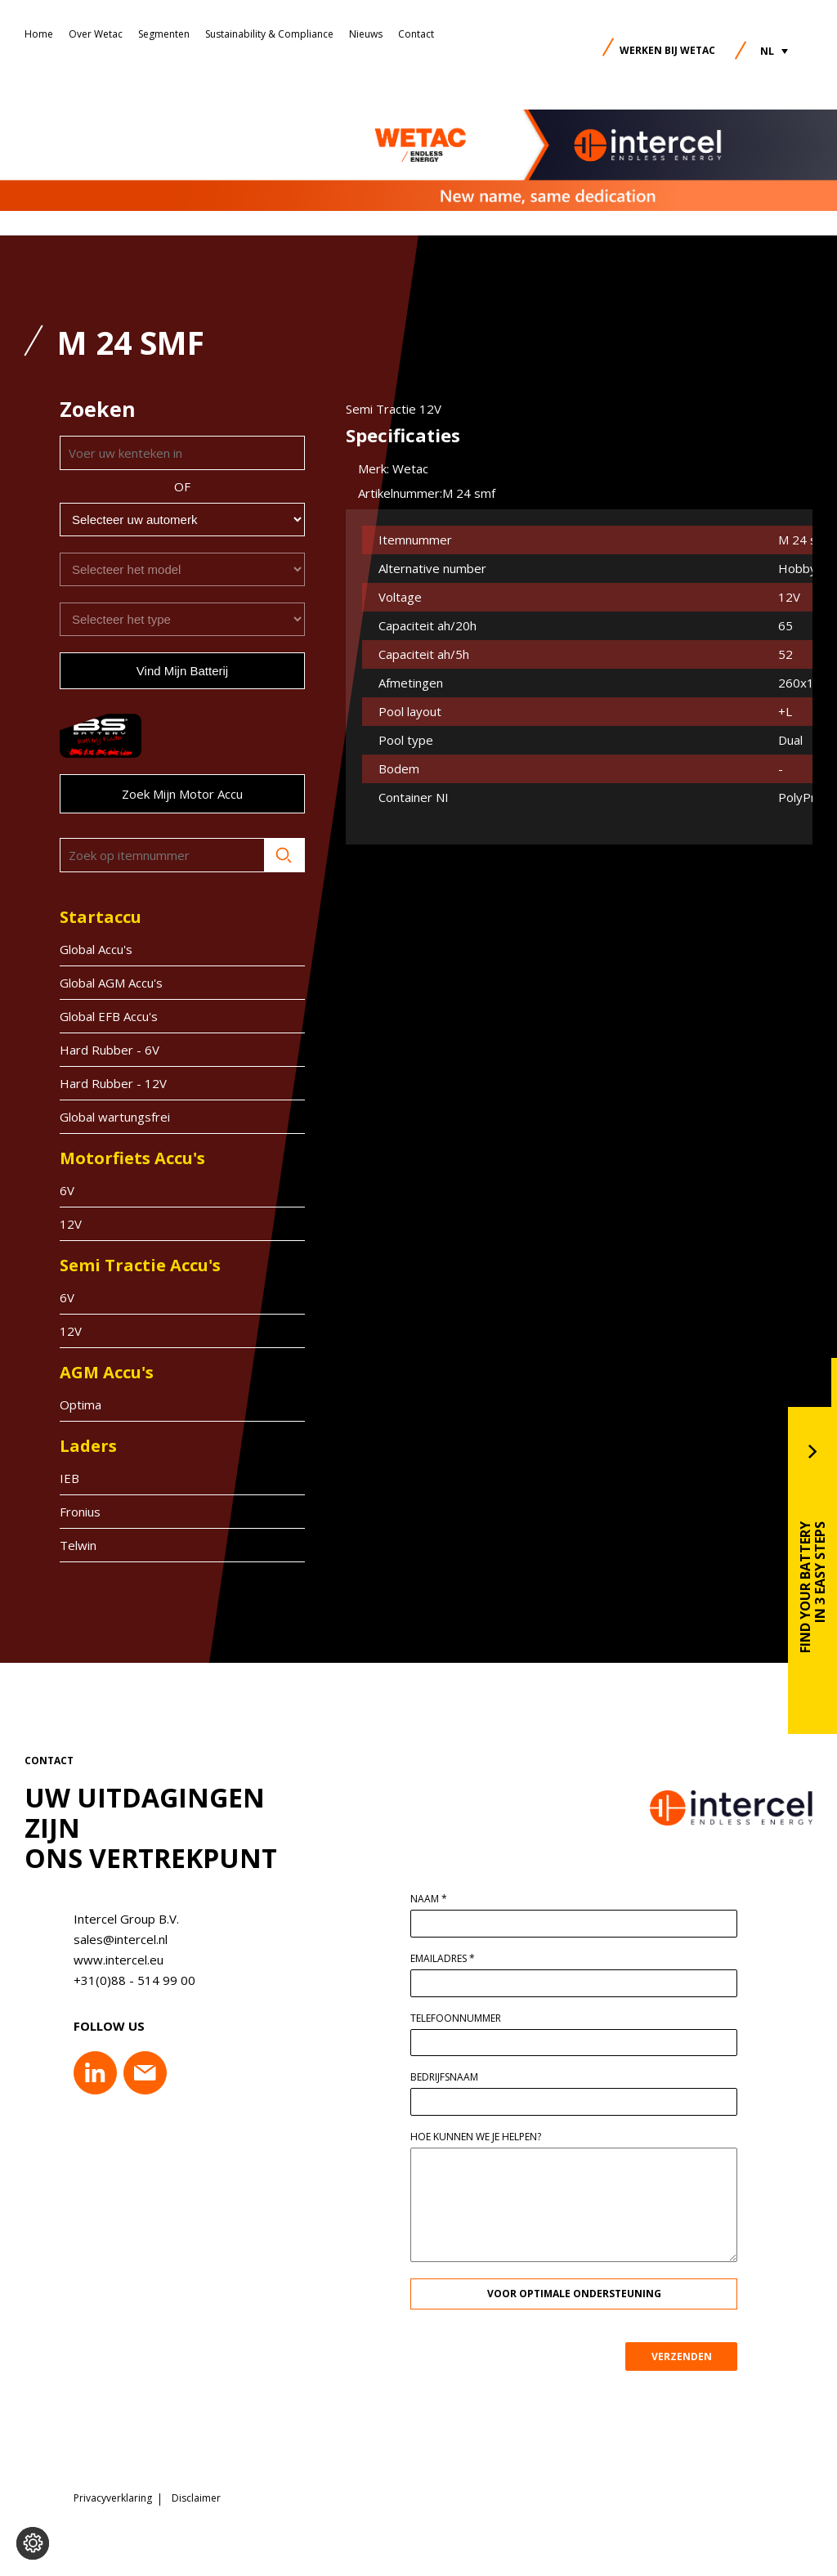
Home (39, 34)
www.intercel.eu (110, 1959)
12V (71, 1224)
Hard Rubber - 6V (109, 1050)
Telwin (78, 1545)
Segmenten (164, 34)
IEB (69, 1478)
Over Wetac (96, 34)
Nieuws (366, 34)
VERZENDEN (690, 2356)
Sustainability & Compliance (269, 34)
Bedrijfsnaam (452, 2077)
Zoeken (284, 855)
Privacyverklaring (113, 2498)
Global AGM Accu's (111, 982)
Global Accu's (96, 949)
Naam (436, 1899)
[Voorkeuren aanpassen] (32, 2543)
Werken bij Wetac (667, 50)
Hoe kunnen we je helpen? (483, 2137)
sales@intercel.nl (112, 1939)
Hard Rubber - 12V (113, 1083)
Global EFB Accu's (109, 1016)
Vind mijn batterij (182, 671)
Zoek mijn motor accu (182, 794)
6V (67, 1190)
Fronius (80, 1511)
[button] (774, 51)
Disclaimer (196, 2498)
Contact (416, 34)
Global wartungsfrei (115, 1117)
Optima (80, 1404)
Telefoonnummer (463, 2018)
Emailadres (450, 1959)
